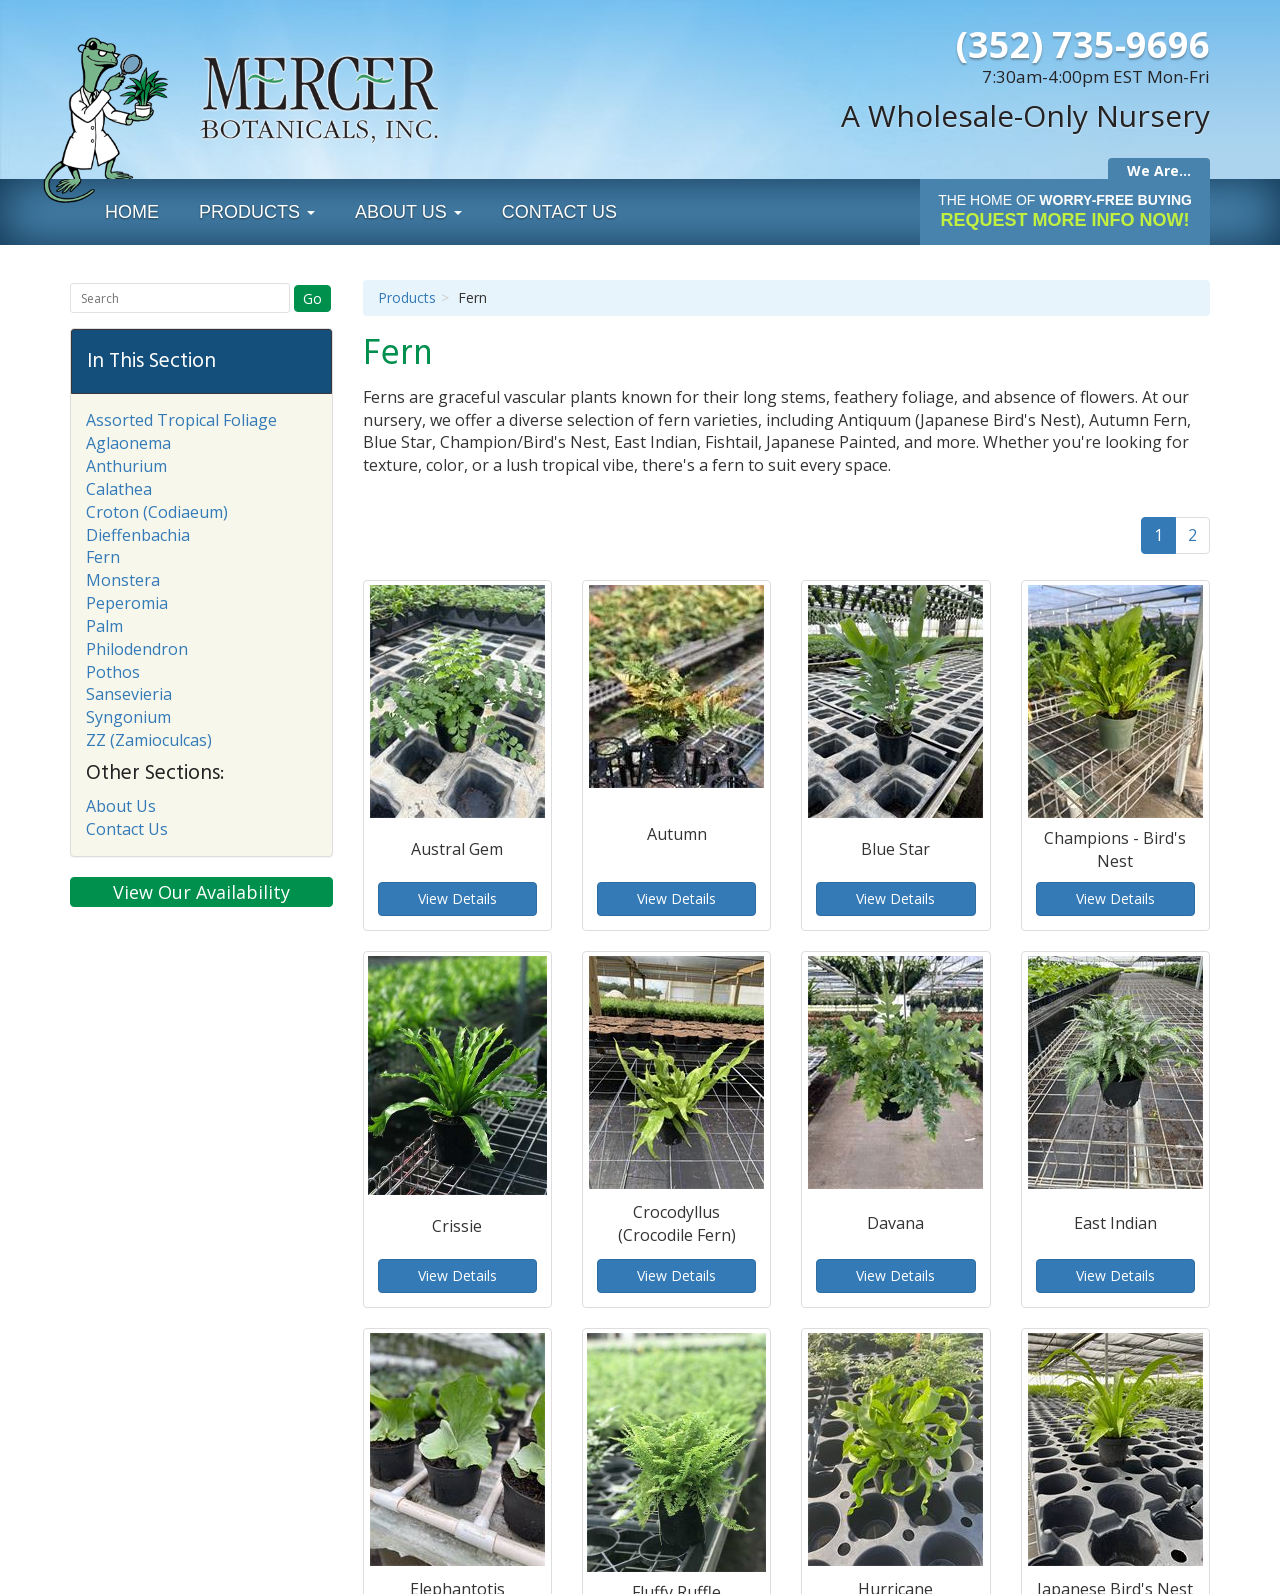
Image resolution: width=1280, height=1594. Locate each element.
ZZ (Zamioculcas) (149, 740)
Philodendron (137, 649)
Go (312, 298)
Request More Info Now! (1065, 211)
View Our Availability (201, 892)
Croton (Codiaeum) (157, 512)
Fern (103, 557)
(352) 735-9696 (1083, 44)
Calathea (119, 489)
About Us (408, 212)
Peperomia (127, 603)
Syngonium (128, 717)
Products (257, 212)
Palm (104, 626)
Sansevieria (129, 694)
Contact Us (559, 212)
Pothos (113, 672)
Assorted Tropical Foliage (181, 420)
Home (132, 212)
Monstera (123, 580)
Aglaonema (128, 443)
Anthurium (126, 466)
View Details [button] (457, 898)
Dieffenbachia (138, 535)
